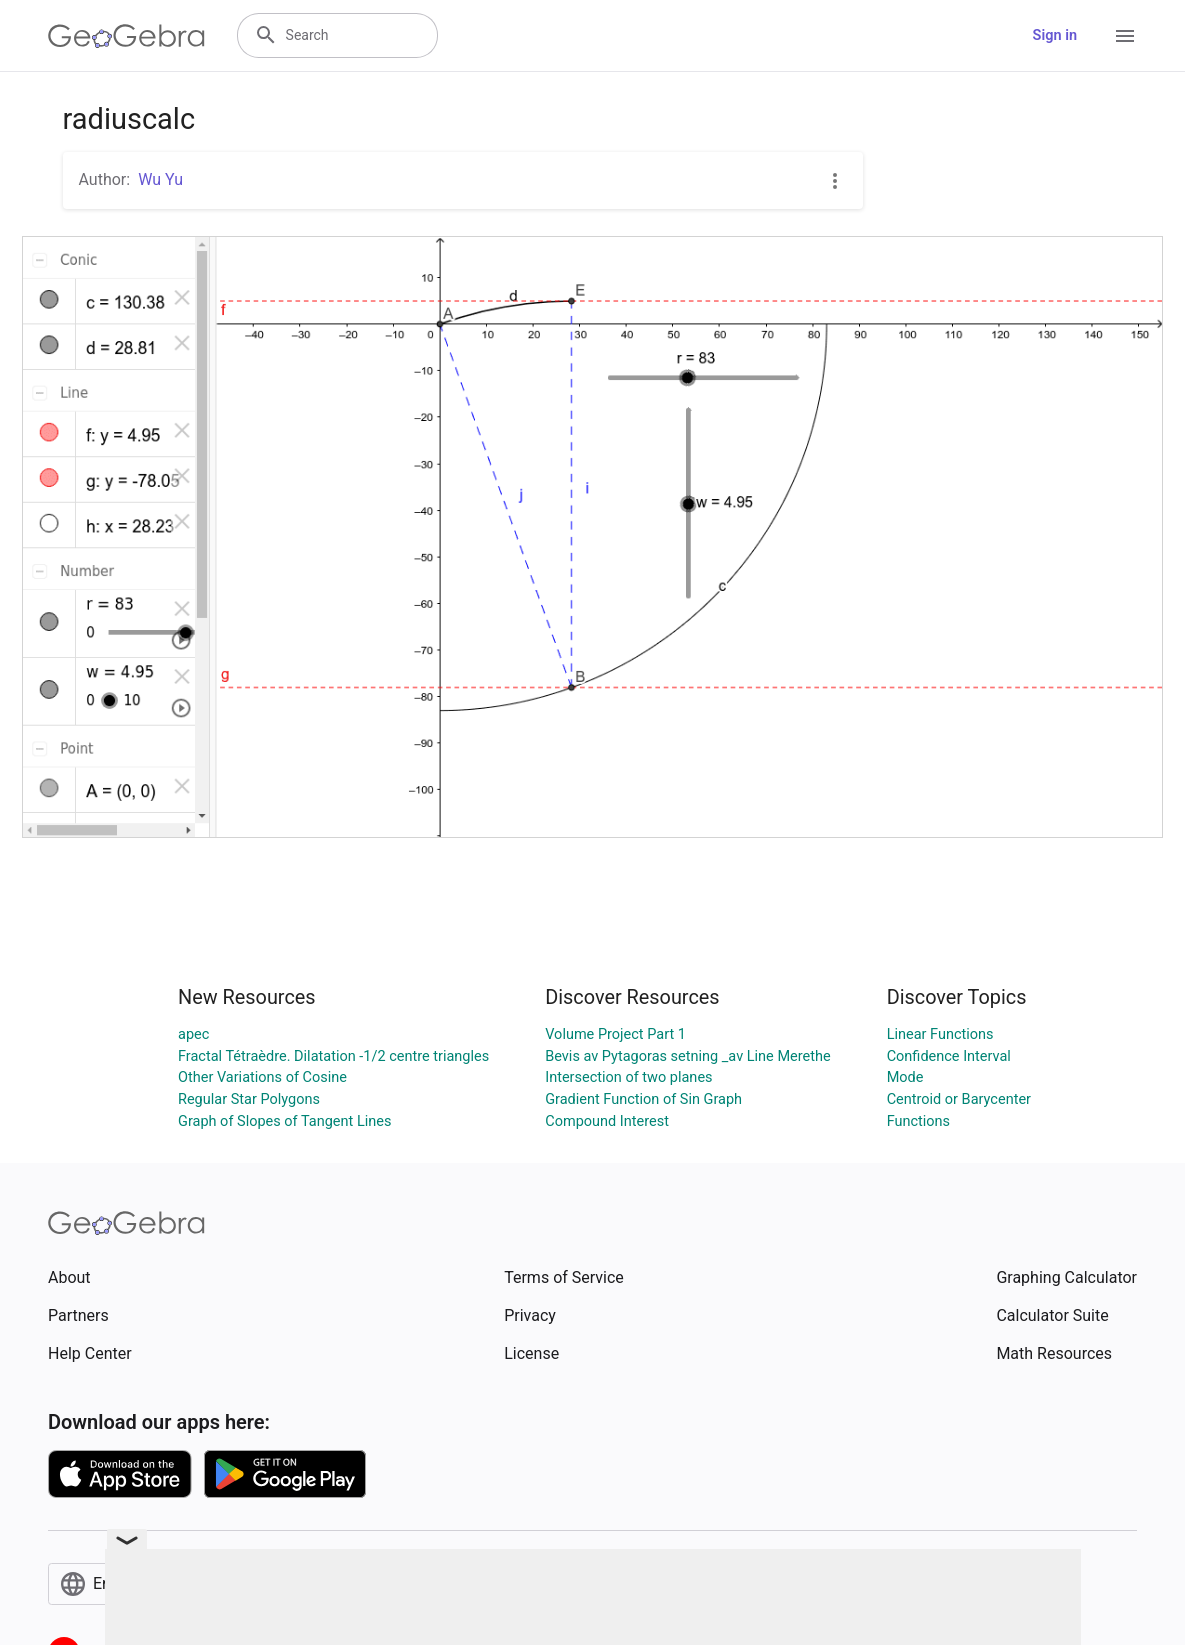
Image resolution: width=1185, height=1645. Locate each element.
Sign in (1055, 35)
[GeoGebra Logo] (126, 36)
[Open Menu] (1125, 36)
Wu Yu (160, 179)
